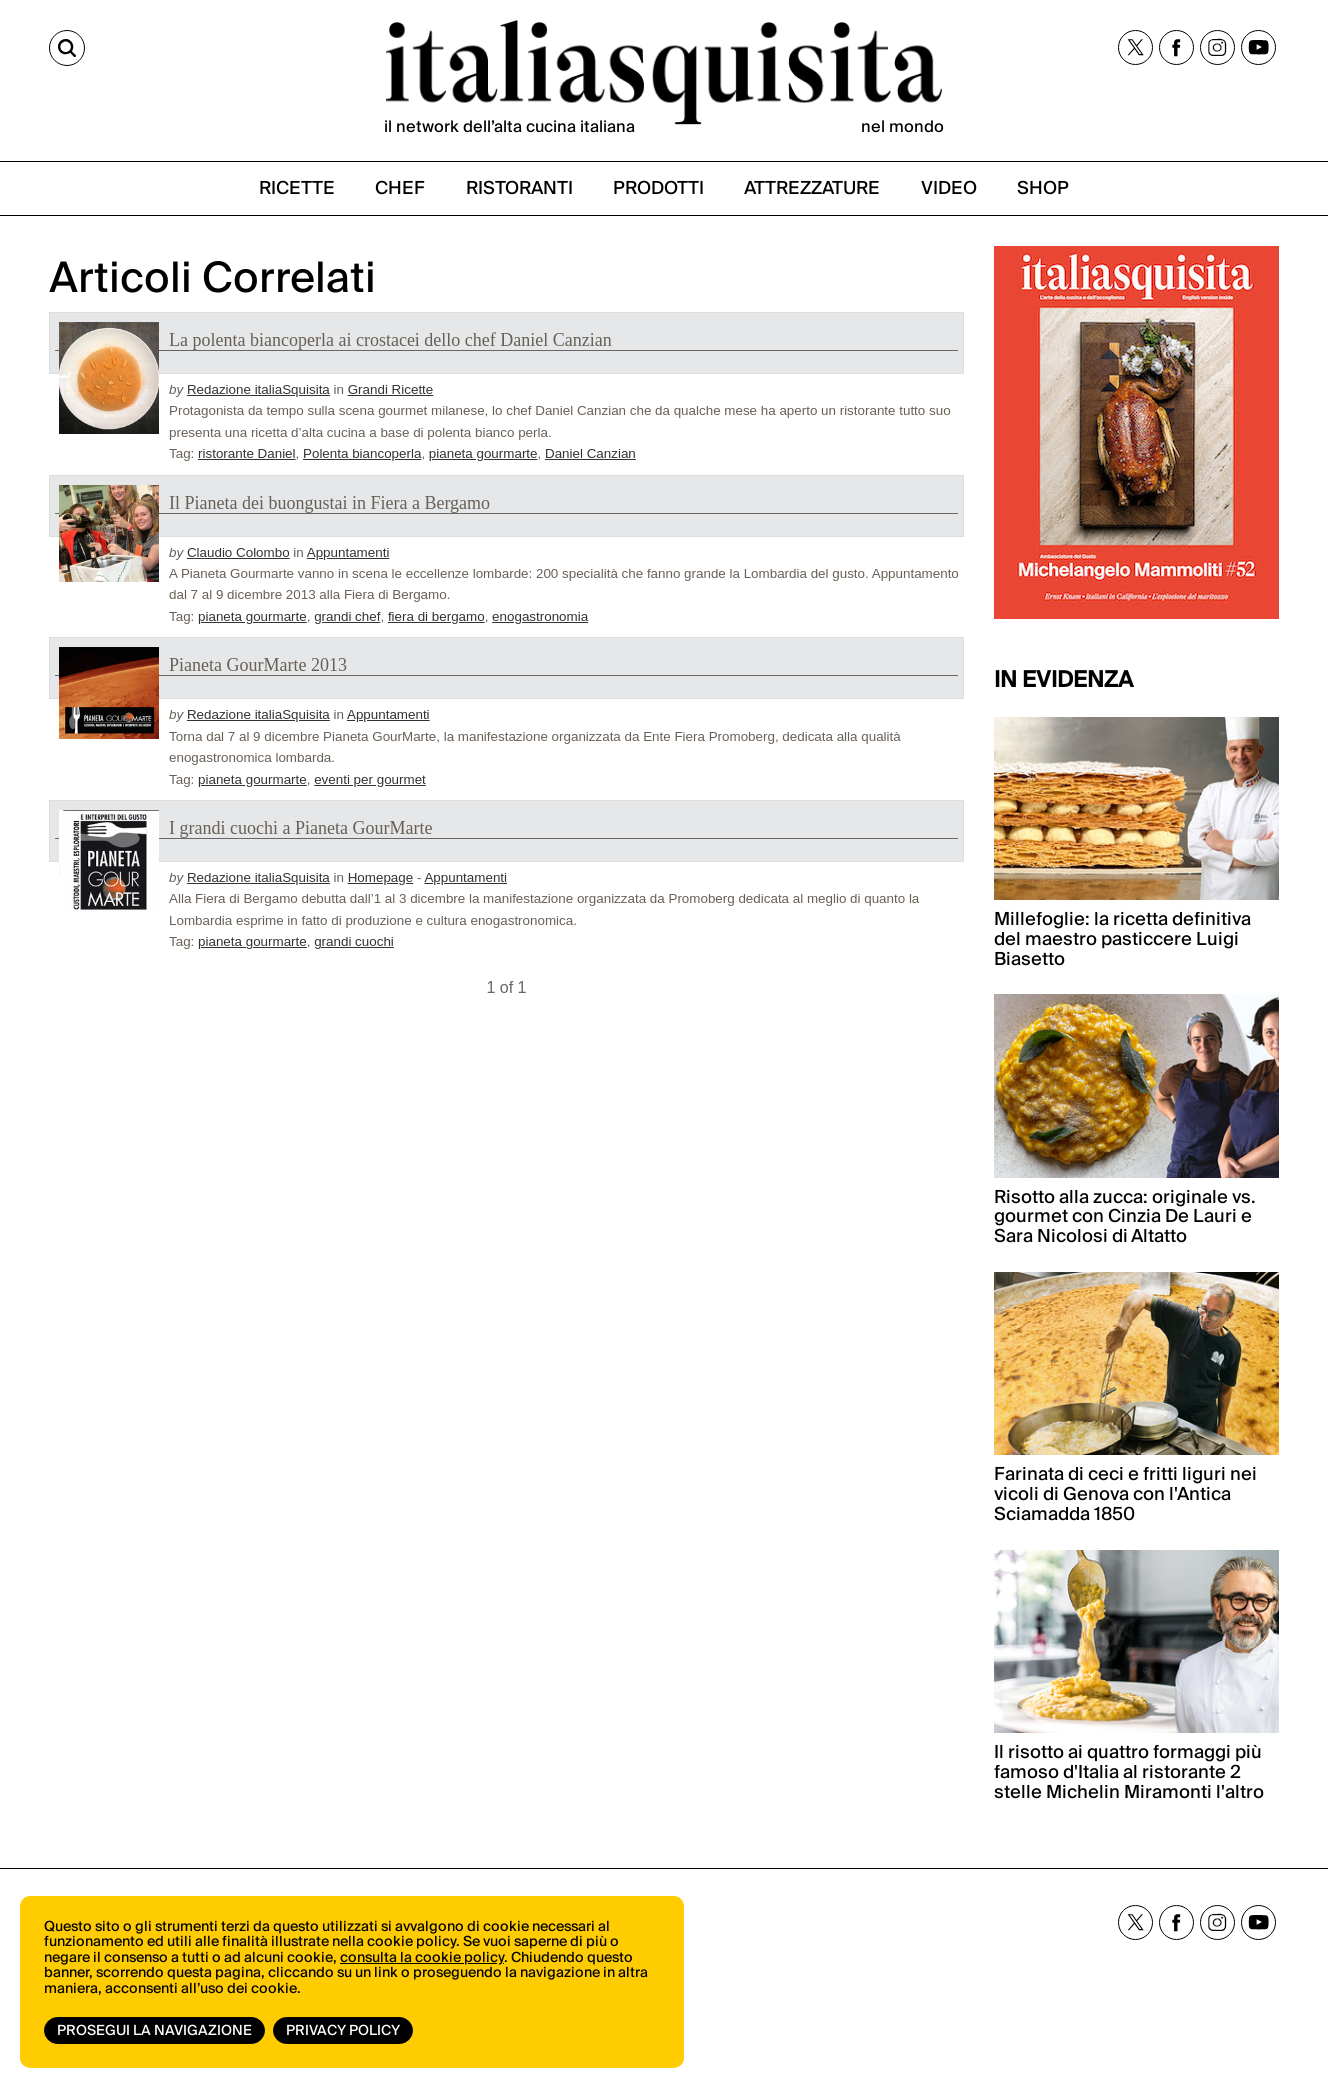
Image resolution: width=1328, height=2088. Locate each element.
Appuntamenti (348, 552)
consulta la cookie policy (422, 1958)
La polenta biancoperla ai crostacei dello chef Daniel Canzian (390, 340)
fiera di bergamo (436, 616)
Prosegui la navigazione (154, 2031)
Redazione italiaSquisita (258, 389)
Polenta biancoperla (362, 453)
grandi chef (347, 616)
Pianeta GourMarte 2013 (258, 665)
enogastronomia (540, 616)
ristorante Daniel (247, 453)
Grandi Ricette (391, 389)
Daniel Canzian (590, 453)
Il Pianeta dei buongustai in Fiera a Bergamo (329, 503)
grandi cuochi (354, 941)
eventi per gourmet (370, 779)
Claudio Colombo (238, 552)
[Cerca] (67, 48)
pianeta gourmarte (483, 453)
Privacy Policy (343, 2031)
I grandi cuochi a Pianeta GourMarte (300, 828)
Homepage (381, 877)
